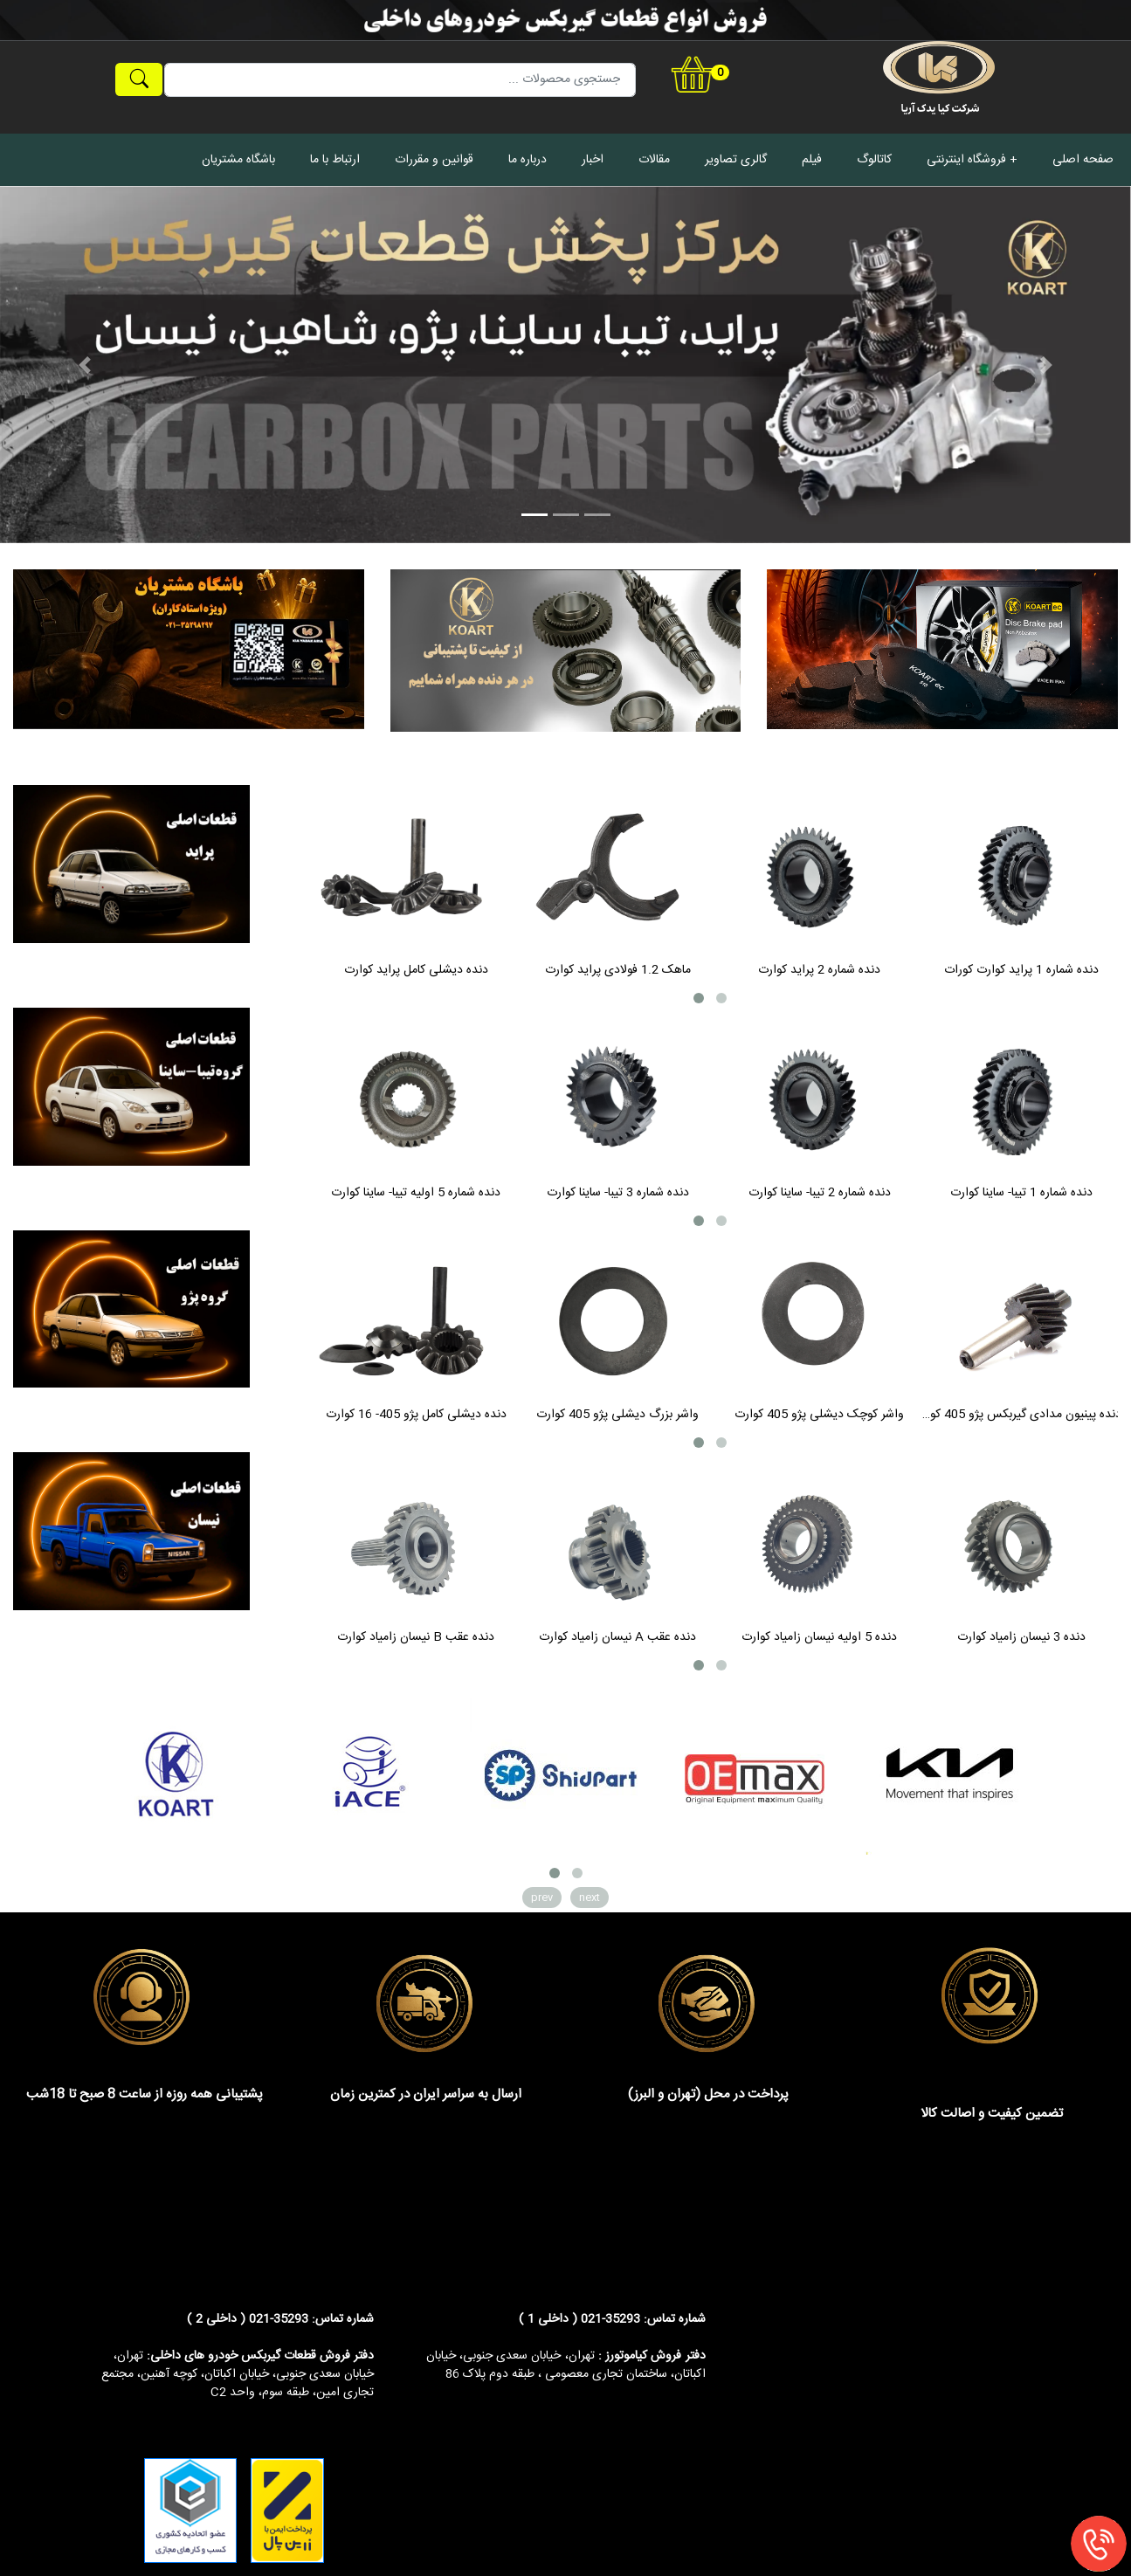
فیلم (812, 159)
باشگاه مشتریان (238, 159)
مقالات (654, 159)
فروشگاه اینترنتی (966, 159)
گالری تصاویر (736, 159)
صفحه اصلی (1083, 159)
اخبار (592, 159)
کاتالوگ (874, 159)
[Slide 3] (597, 515)
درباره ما (527, 159)
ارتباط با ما (335, 159)
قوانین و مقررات (434, 159)
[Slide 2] (566, 515)
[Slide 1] (534, 515)
